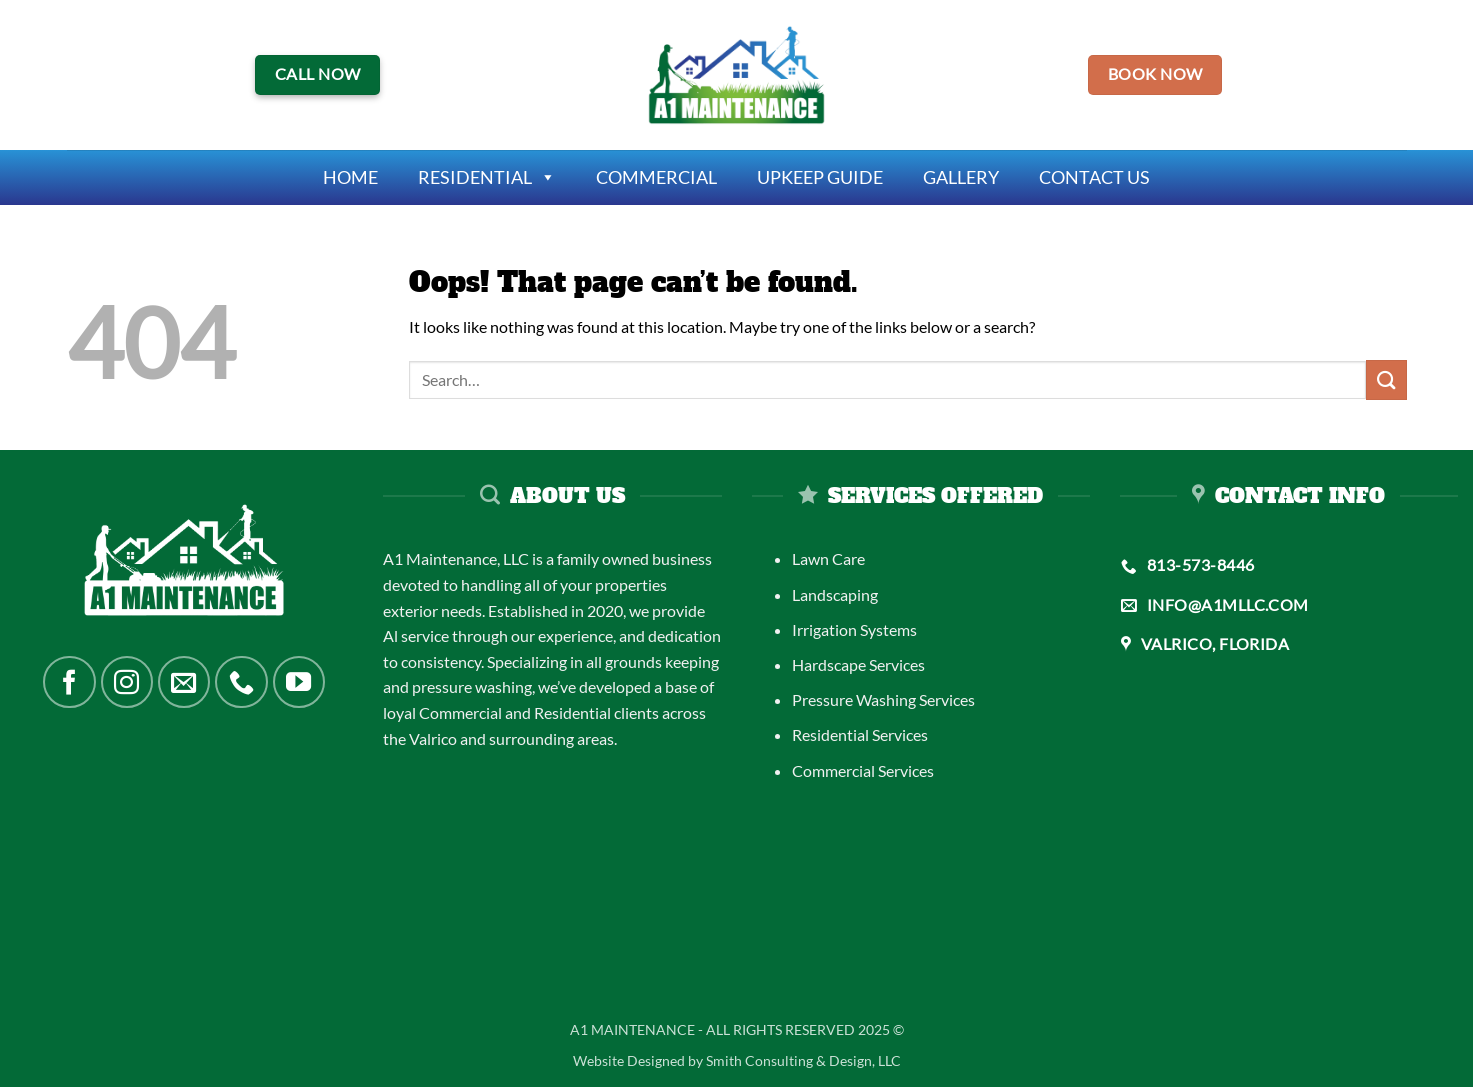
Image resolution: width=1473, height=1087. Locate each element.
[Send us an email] (184, 682)
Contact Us (1094, 177)
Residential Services (860, 734)
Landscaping (835, 594)
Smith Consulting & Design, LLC (803, 1060)
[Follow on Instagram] (127, 682)
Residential (487, 177)
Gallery (961, 177)
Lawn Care (828, 558)
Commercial (656, 177)
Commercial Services (863, 770)
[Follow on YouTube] (299, 682)
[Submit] (1386, 379)
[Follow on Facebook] (69, 682)
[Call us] (241, 682)
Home (350, 177)
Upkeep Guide (820, 177)
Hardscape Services (858, 664)
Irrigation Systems (854, 629)
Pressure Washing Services (883, 699)
